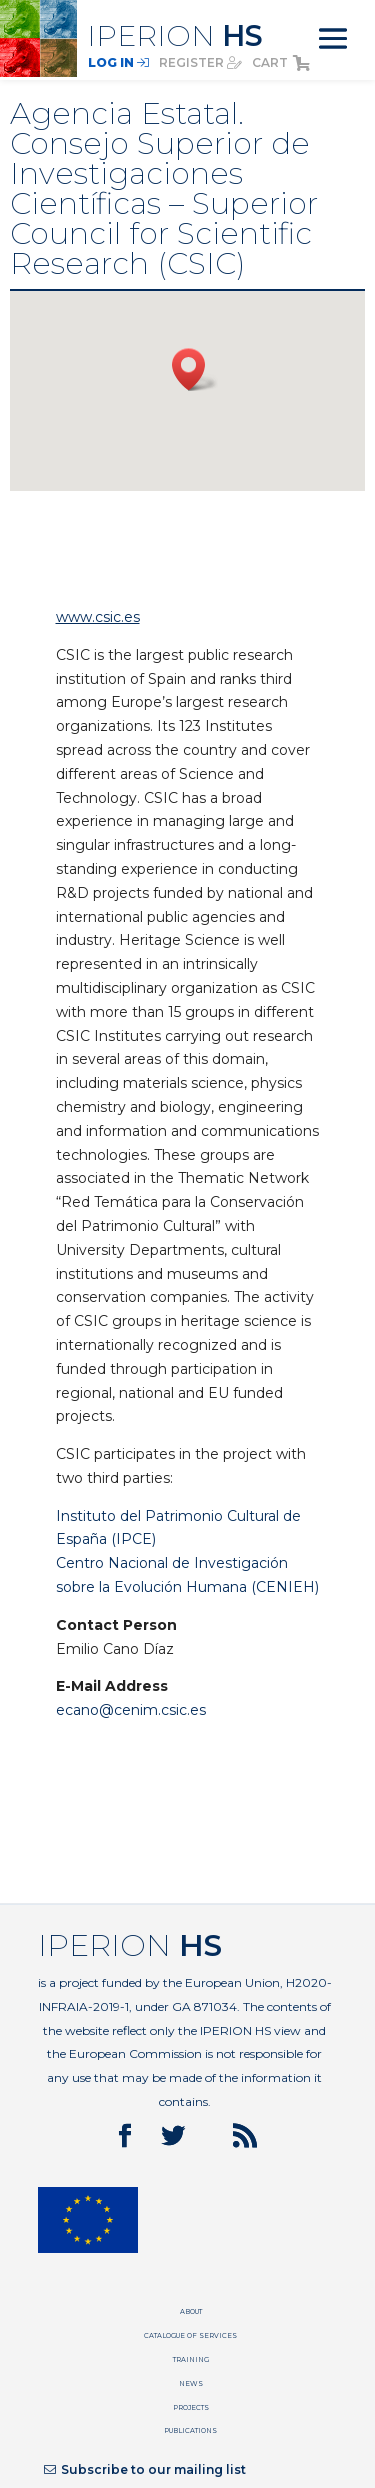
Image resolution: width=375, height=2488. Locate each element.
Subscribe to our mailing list (145, 2469)
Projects (191, 2407)
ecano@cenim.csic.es (131, 1710)
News (191, 2383)
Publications (190, 2430)
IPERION (175, 35)
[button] (195, 369)
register (200, 62)
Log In (118, 63)
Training (191, 2359)
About (191, 2311)
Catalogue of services (190, 2335)
